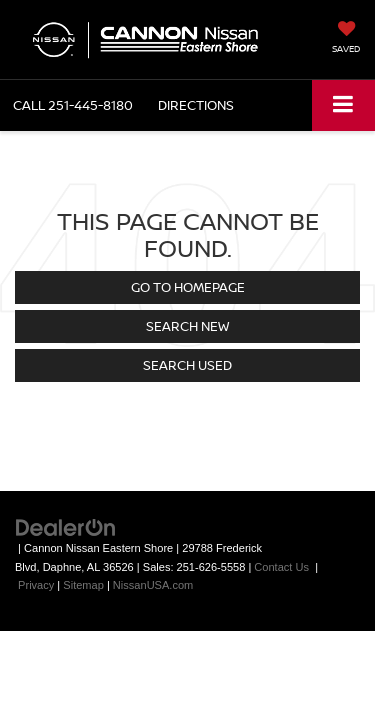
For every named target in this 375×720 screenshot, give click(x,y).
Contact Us (281, 567)
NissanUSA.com (153, 585)
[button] (73, 105)
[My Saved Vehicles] (346, 39)
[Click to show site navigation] (343, 105)
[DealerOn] (66, 527)
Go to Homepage (188, 287)
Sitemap (83, 585)
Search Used (187, 365)
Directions (196, 105)
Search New (187, 326)
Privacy (36, 585)
